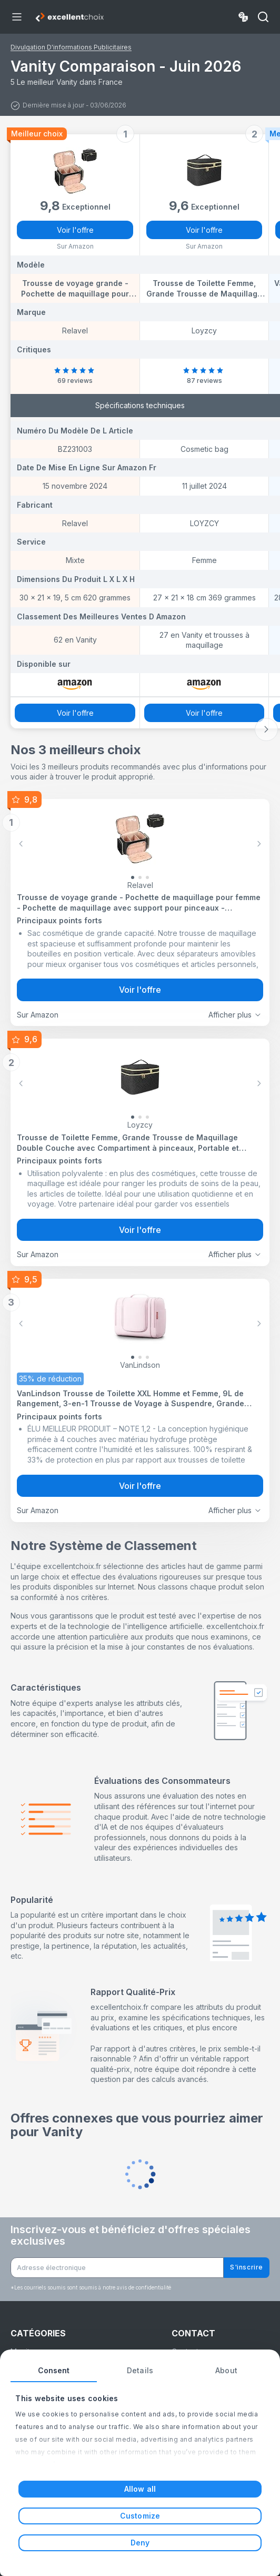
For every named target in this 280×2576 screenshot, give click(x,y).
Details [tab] (140, 2370)
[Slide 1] (140, 877)
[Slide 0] (132, 877)
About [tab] (226, 2370)
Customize (140, 2515)
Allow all (140, 2488)
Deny (140, 2542)
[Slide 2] (147, 877)
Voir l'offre (75, 229)
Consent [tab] (54, 2370)
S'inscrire (246, 2267)
